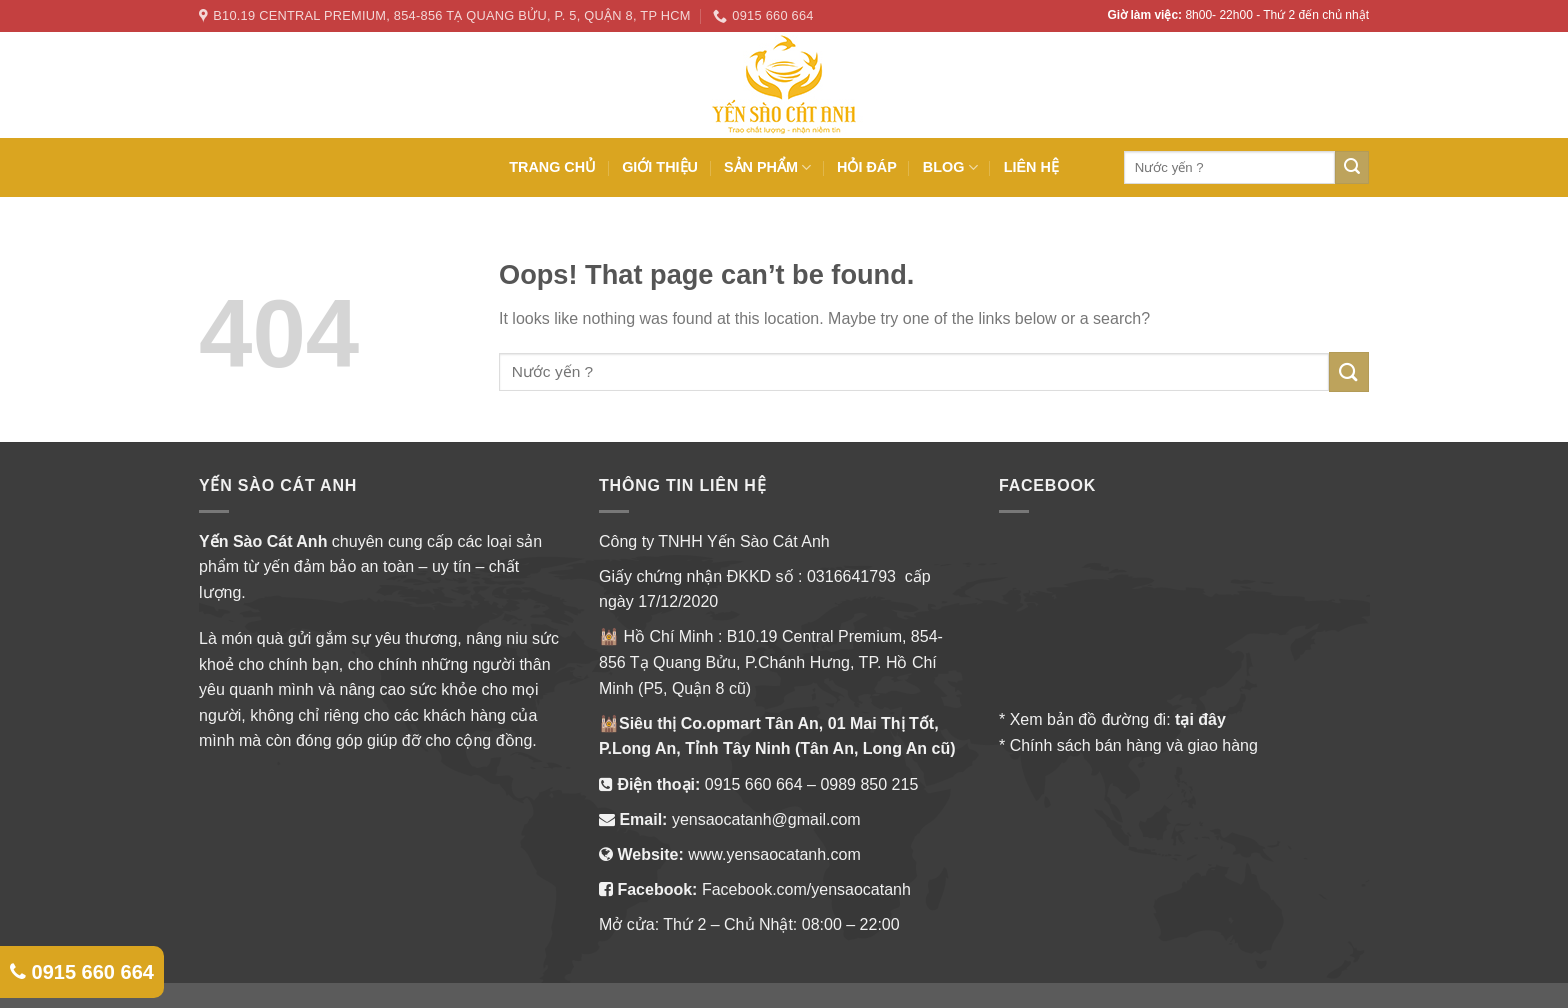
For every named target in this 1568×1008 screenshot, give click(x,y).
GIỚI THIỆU (660, 167)
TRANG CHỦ (552, 167)
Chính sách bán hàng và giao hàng (1134, 745)
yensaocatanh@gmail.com (766, 819)
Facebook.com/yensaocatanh (806, 889)
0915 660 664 (754, 784)
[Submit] (1349, 371)
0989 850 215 (869, 784)
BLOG (950, 167)
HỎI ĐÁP (867, 167)
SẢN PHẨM (767, 167)
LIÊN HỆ (1031, 167)
